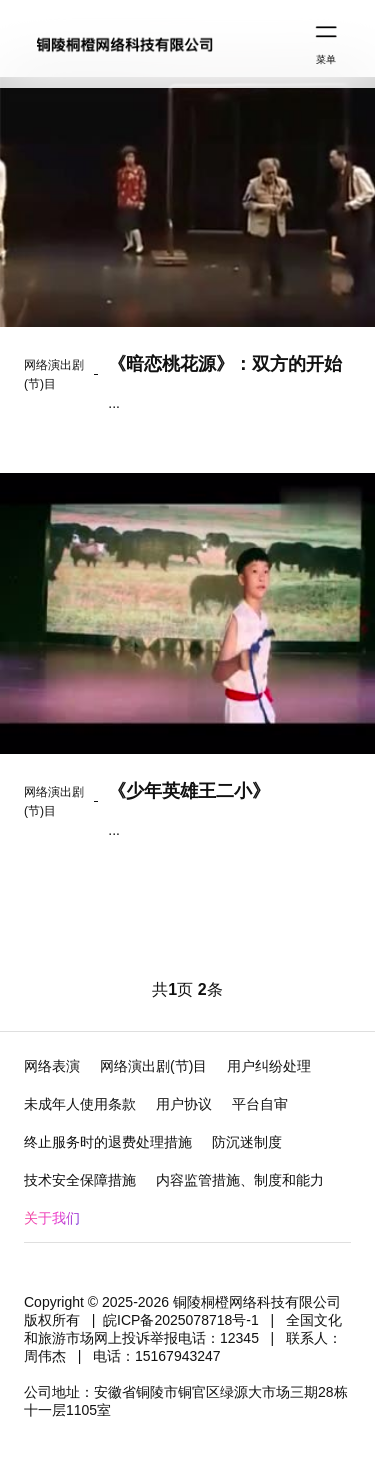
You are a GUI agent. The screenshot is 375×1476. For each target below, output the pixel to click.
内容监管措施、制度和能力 (240, 1180)
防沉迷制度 (247, 1142)
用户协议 (184, 1104)
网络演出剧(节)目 (153, 1066)
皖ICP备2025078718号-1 (181, 1320)
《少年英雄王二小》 (189, 791)
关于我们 (52, 1218)
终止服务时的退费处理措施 (108, 1142)
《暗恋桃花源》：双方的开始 (225, 364)
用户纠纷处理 (269, 1066)
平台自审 (260, 1104)
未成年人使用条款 (80, 1104)
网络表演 (52, 1066)
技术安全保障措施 (80, 1180)
